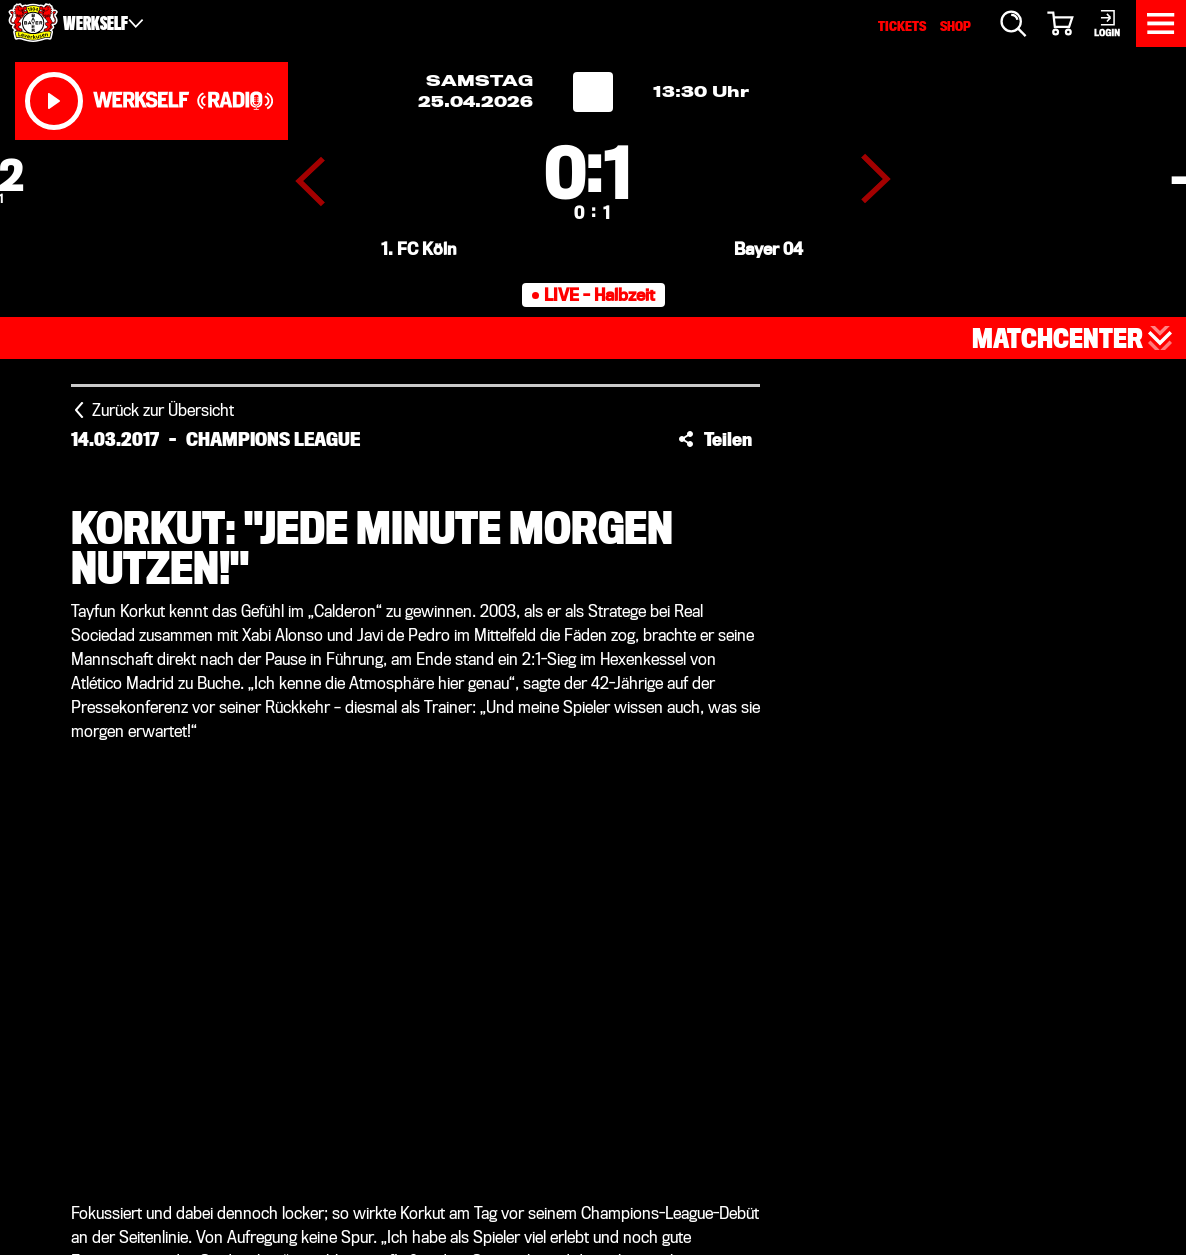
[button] (715, 439)
